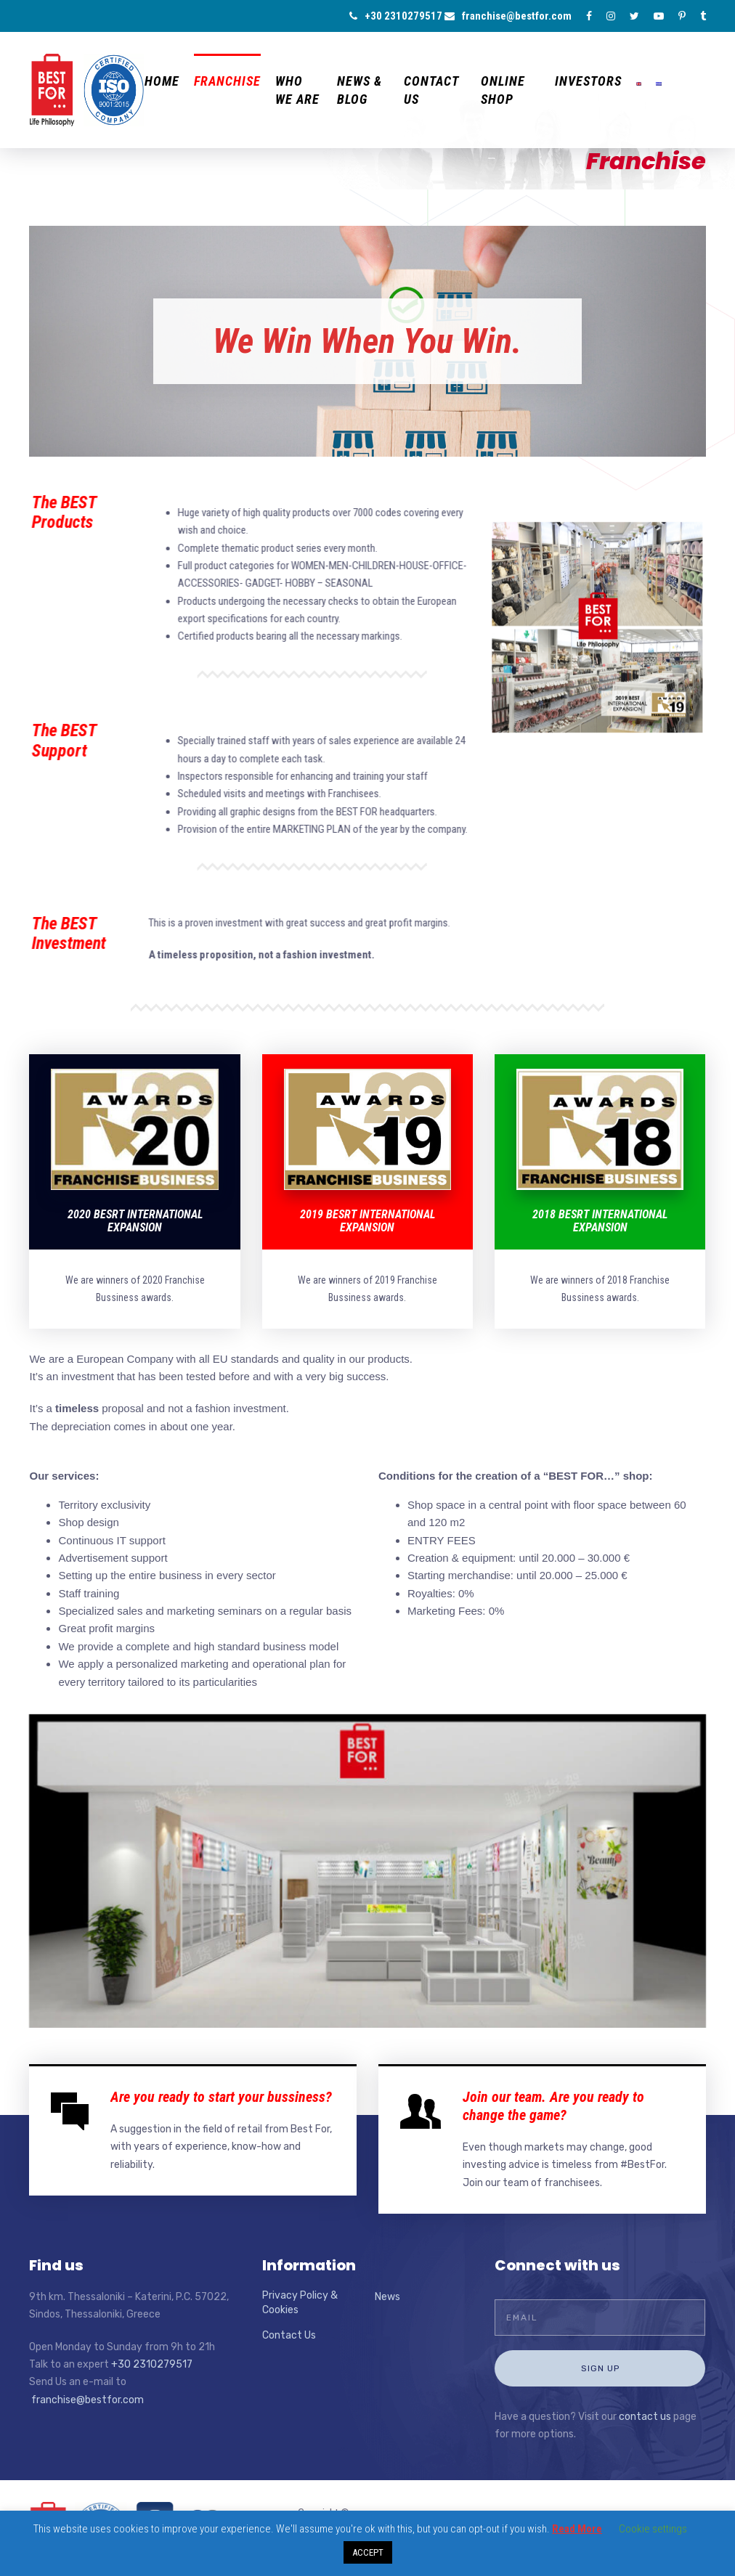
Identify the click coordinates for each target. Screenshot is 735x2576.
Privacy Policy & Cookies (300, 2302)
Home (162, 81)
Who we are (297, 90)
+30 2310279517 (395, 16)
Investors (588, 81)
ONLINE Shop (503, 90)
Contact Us (431, 90)
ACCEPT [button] (367, 2552)
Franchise (227, 81)
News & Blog (359, 90)
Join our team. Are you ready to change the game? (553, 2106)
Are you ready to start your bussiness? (221, 2097)
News (387, 2297)
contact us (645, 2416)
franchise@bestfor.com (508, 16)
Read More (577, 2528)
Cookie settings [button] (653, 2528)
